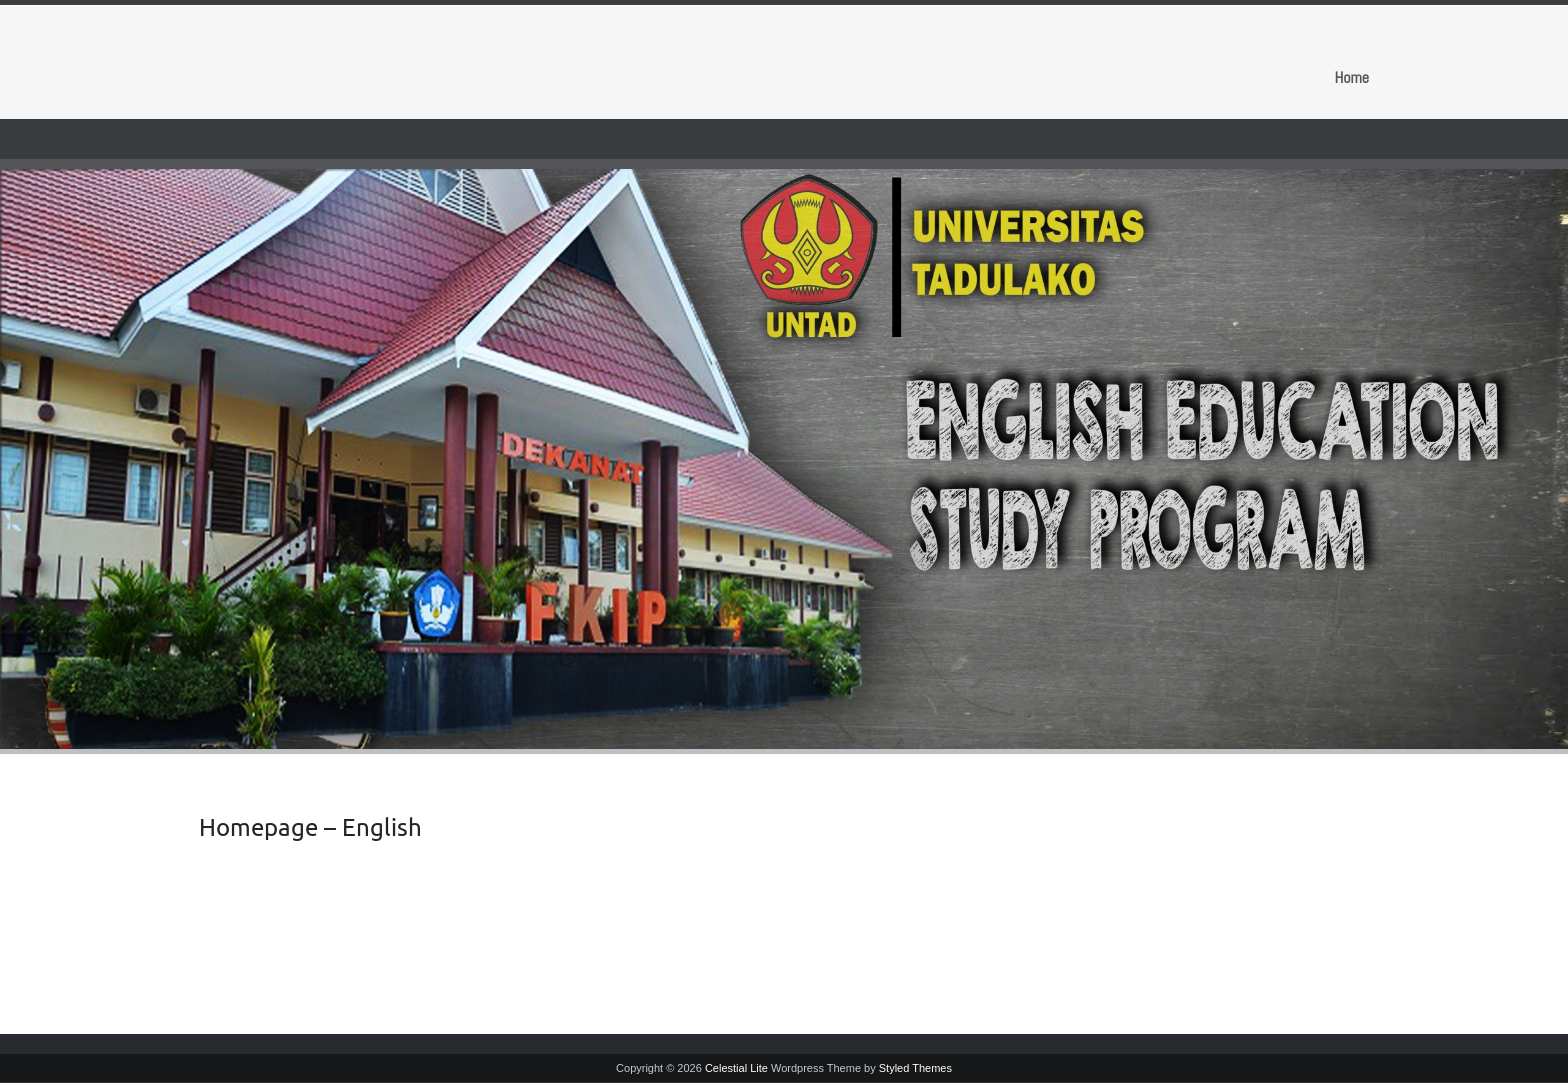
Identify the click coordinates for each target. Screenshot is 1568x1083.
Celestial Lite (736, 1068)
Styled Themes (915, 1068)
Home (1351, 77)
